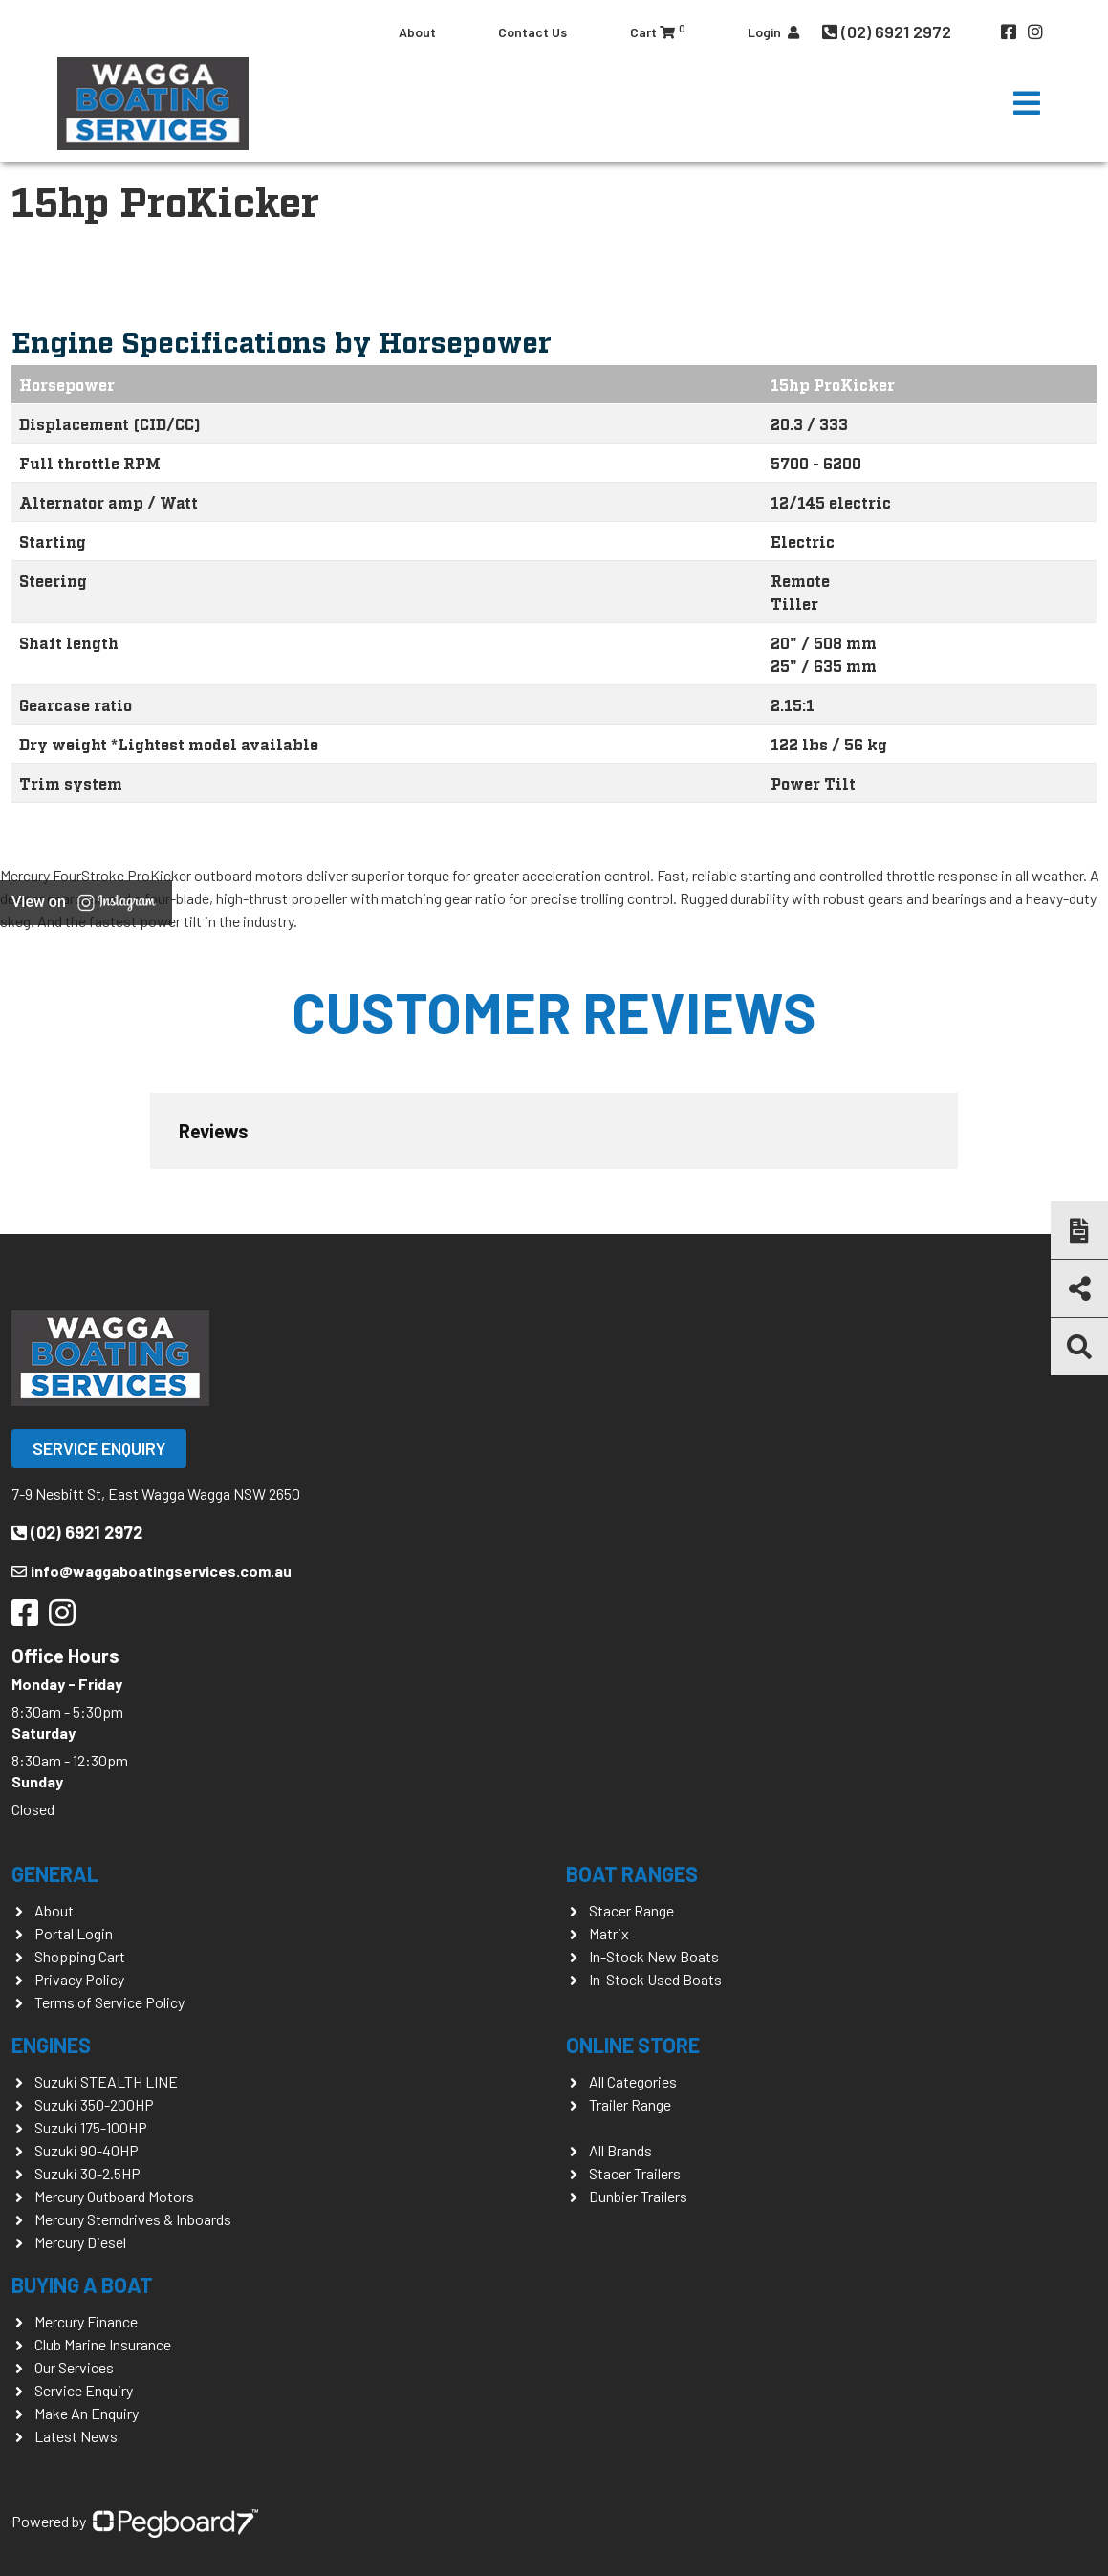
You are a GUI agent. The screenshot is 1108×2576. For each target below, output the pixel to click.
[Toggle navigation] (1027, 103)
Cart (657, 31)
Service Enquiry (99, 1448)
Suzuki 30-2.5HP (87, 2173)
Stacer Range (631, 1910)
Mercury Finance (86, 2321)
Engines (51, 2044)
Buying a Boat (82, 2284)
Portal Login (73, 1933)
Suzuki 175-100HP (90, 2127)
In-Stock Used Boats (655, 1979)
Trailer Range (630, 2104)
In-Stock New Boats (654, 1956)
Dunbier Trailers (638, 2196)
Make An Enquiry (86, 2413)
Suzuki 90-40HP (86, 2150)
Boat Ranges (632, 1873)
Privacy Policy (79, 1979)
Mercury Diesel (80, 2242)
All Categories (633, 2081)
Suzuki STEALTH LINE (106, 2081)
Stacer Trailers (635, 2173)
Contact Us (532, 32)
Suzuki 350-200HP (94, 2104)
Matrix (609, 1933)
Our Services (74, 2367)
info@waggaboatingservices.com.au (151, 1571)
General (54, 1873)
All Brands (620, 2150)
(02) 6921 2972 (888, 31)
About (417, 32)
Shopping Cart (79, 1956)
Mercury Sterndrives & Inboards (132, 2219)
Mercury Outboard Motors (114, 2196)
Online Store (633, 2044)
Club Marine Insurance (102, 2344)
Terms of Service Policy (109, 2002)
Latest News (76, 2436)
